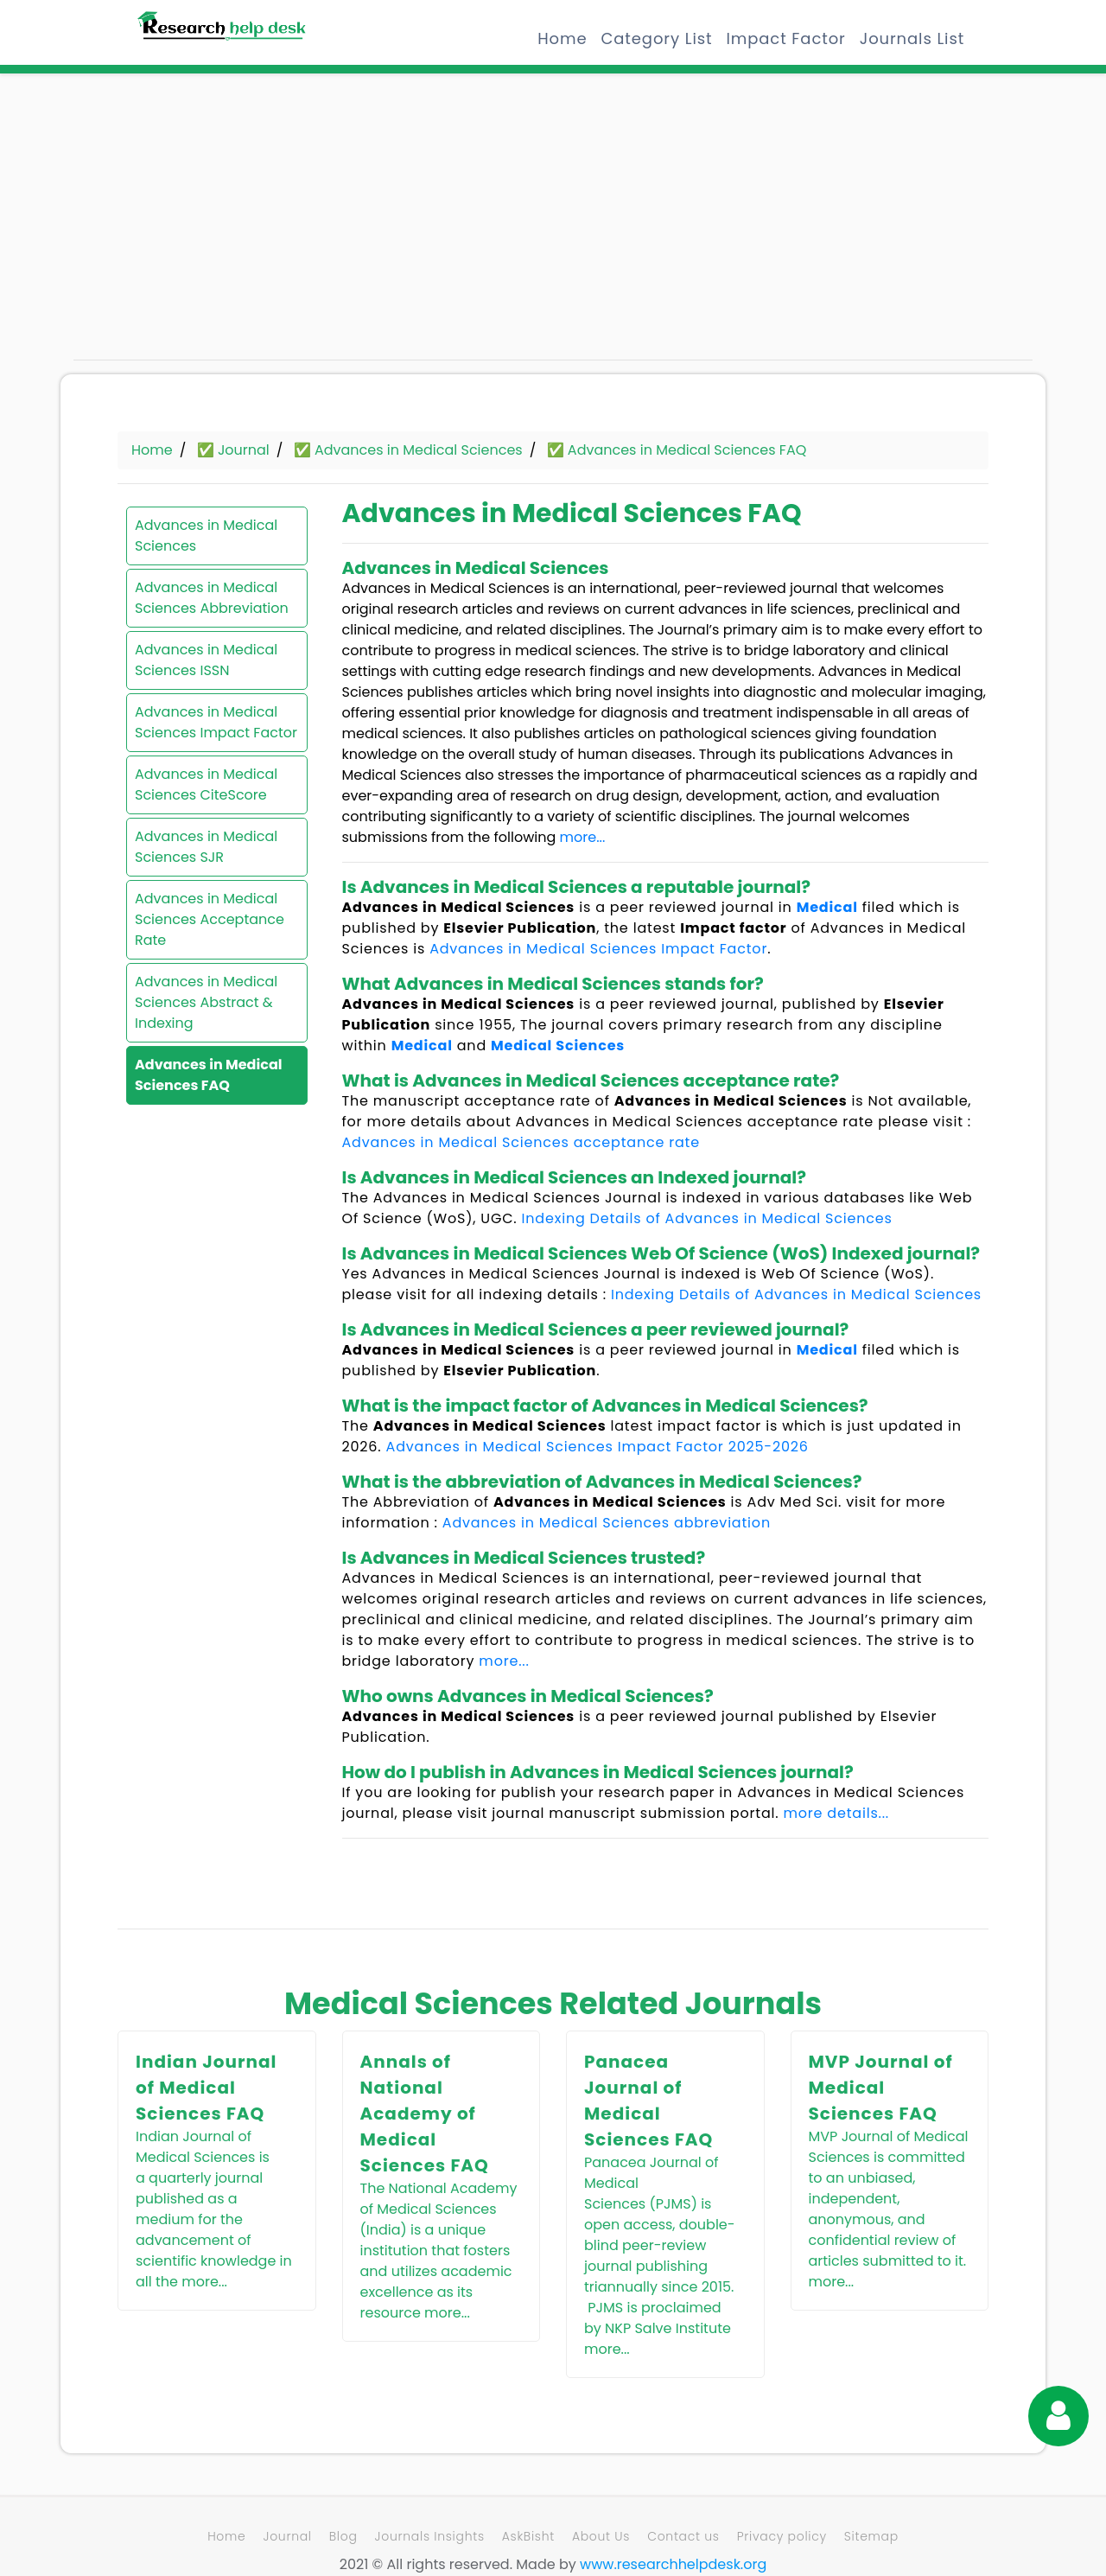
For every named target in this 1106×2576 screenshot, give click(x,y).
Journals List (912, 38)
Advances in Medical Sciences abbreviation (606, 1523)
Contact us (683, 2536)
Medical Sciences (558, 1045)
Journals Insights (430, 2536)
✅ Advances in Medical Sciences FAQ (677, 450)
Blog (343, 2536)
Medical (827, 907)
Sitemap (871, 2536)
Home (562, 38)
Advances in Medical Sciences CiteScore (206, 784)
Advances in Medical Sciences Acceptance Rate (209, 919)
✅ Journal (233, 450)
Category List (656, 38)
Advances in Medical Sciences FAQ (208, 1075)
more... (583, 837)
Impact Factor (785, 38)
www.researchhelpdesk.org (673, 2564)
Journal (287, 2536)
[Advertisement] (224, 225)
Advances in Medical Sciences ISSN (206, 660)
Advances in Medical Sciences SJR (206, 846)
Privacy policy (782, 2536)
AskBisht (528, 2536)
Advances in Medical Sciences (206, 535)
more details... (836, 1813)
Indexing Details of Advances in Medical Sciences (707, 1218)
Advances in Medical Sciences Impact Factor (216, 722)
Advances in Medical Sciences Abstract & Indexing (206, 1002)
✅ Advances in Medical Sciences (408, 450)
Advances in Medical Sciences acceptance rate (521, 1142)
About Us (601, 2536)
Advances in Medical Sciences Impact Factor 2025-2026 (597, 1447)
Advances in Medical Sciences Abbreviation (212, 597)
